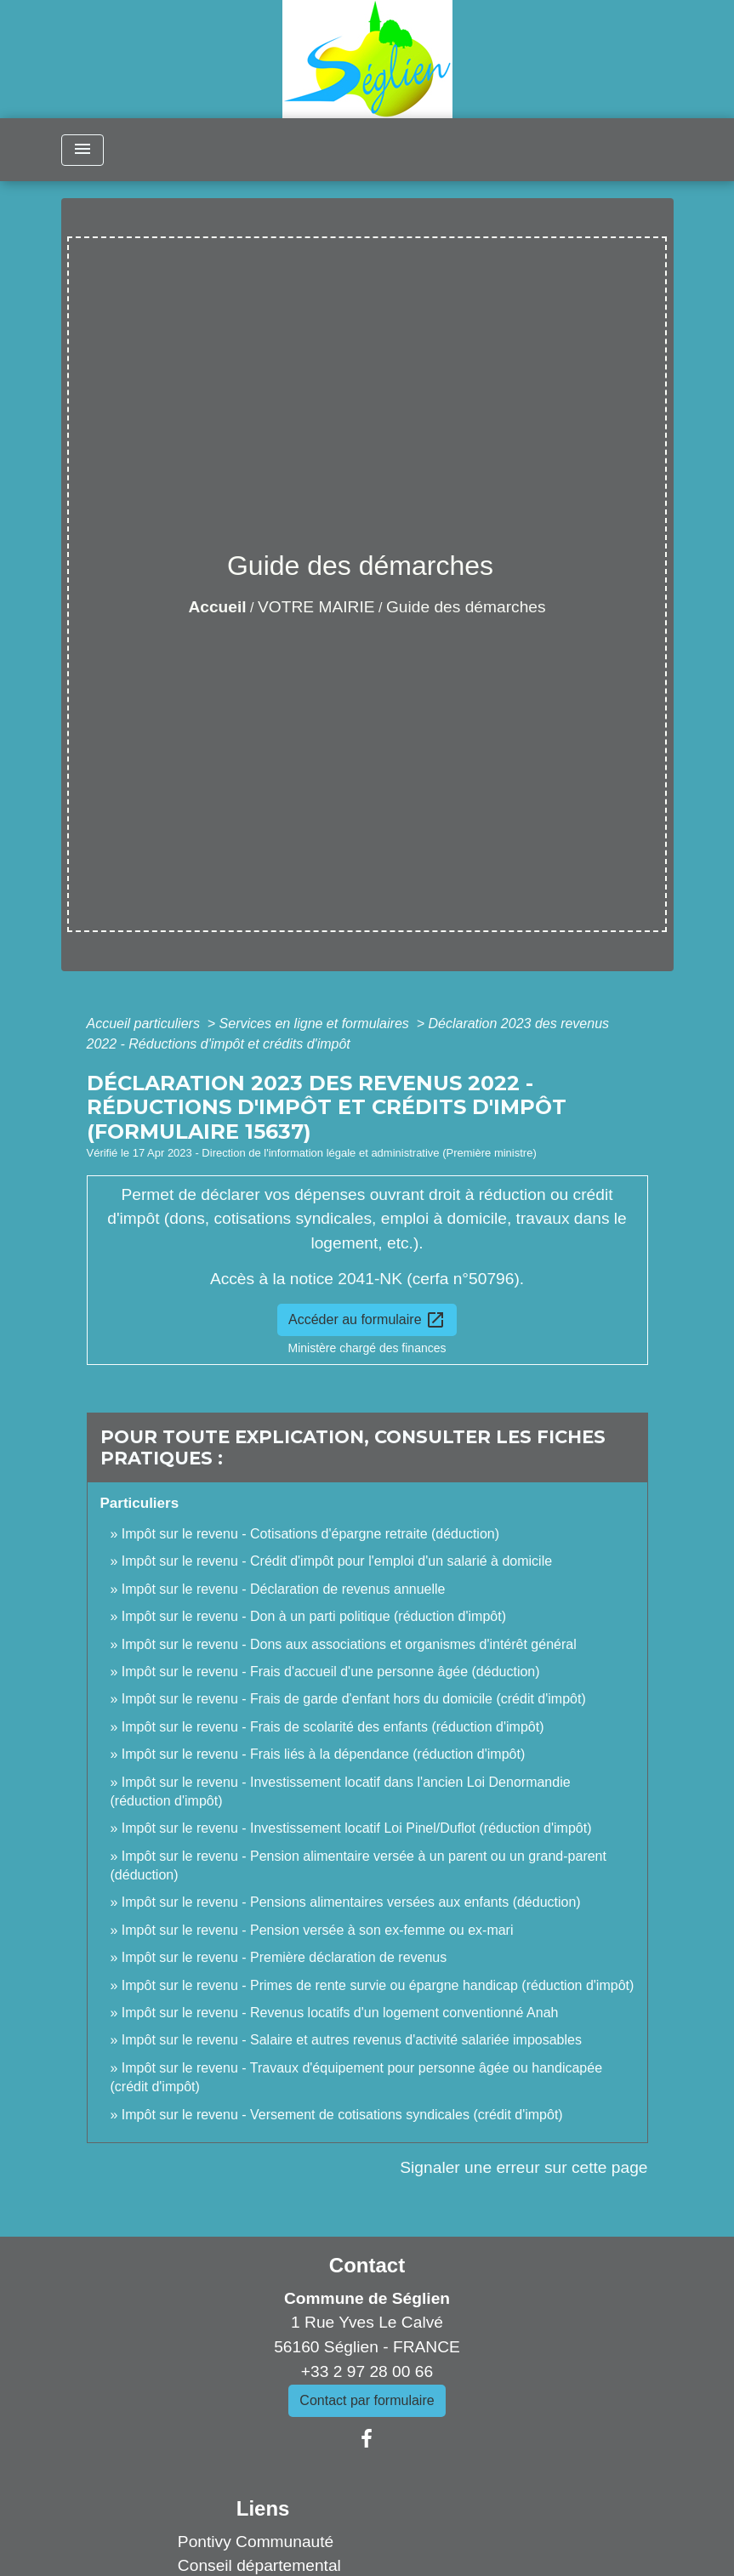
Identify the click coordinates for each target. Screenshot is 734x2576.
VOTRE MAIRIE (316, 607)
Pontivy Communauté (255, 2541)
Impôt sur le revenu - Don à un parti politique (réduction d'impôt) (314, 1616)
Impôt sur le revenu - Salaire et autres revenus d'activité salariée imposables (352, 2040)
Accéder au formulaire (367, 1320)
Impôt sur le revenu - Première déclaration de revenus (284, 1957)
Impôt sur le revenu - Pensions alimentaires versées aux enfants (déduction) (351, 1902)
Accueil (217, 607)
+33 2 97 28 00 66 (367, 2371)
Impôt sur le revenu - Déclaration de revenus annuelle (284, 1589)
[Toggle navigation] (82, 150)
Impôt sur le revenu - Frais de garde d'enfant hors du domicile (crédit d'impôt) (354, 1699)
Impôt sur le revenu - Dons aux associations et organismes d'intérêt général (349, 1644)
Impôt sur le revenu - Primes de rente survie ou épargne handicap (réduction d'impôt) (378, 1985)
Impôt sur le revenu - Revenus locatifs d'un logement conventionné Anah (340, 2012)
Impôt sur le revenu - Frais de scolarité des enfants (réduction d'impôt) (333, 1727)
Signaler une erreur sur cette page (523, 2167)
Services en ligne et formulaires (316, 1023)
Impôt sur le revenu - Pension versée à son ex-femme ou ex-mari (318, 1930)
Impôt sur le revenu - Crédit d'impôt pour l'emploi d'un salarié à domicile (337, 1561)
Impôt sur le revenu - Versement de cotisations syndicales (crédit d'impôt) (342, 2114)
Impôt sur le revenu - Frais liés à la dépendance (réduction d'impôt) (323, 1754)
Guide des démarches (466, 607)
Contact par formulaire (366, 2400)
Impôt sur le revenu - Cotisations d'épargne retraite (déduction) (310, 1534)
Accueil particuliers (145, 1023)
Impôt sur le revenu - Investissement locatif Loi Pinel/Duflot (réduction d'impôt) (357, 1828)
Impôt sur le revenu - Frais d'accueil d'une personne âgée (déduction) (331, 1671)
